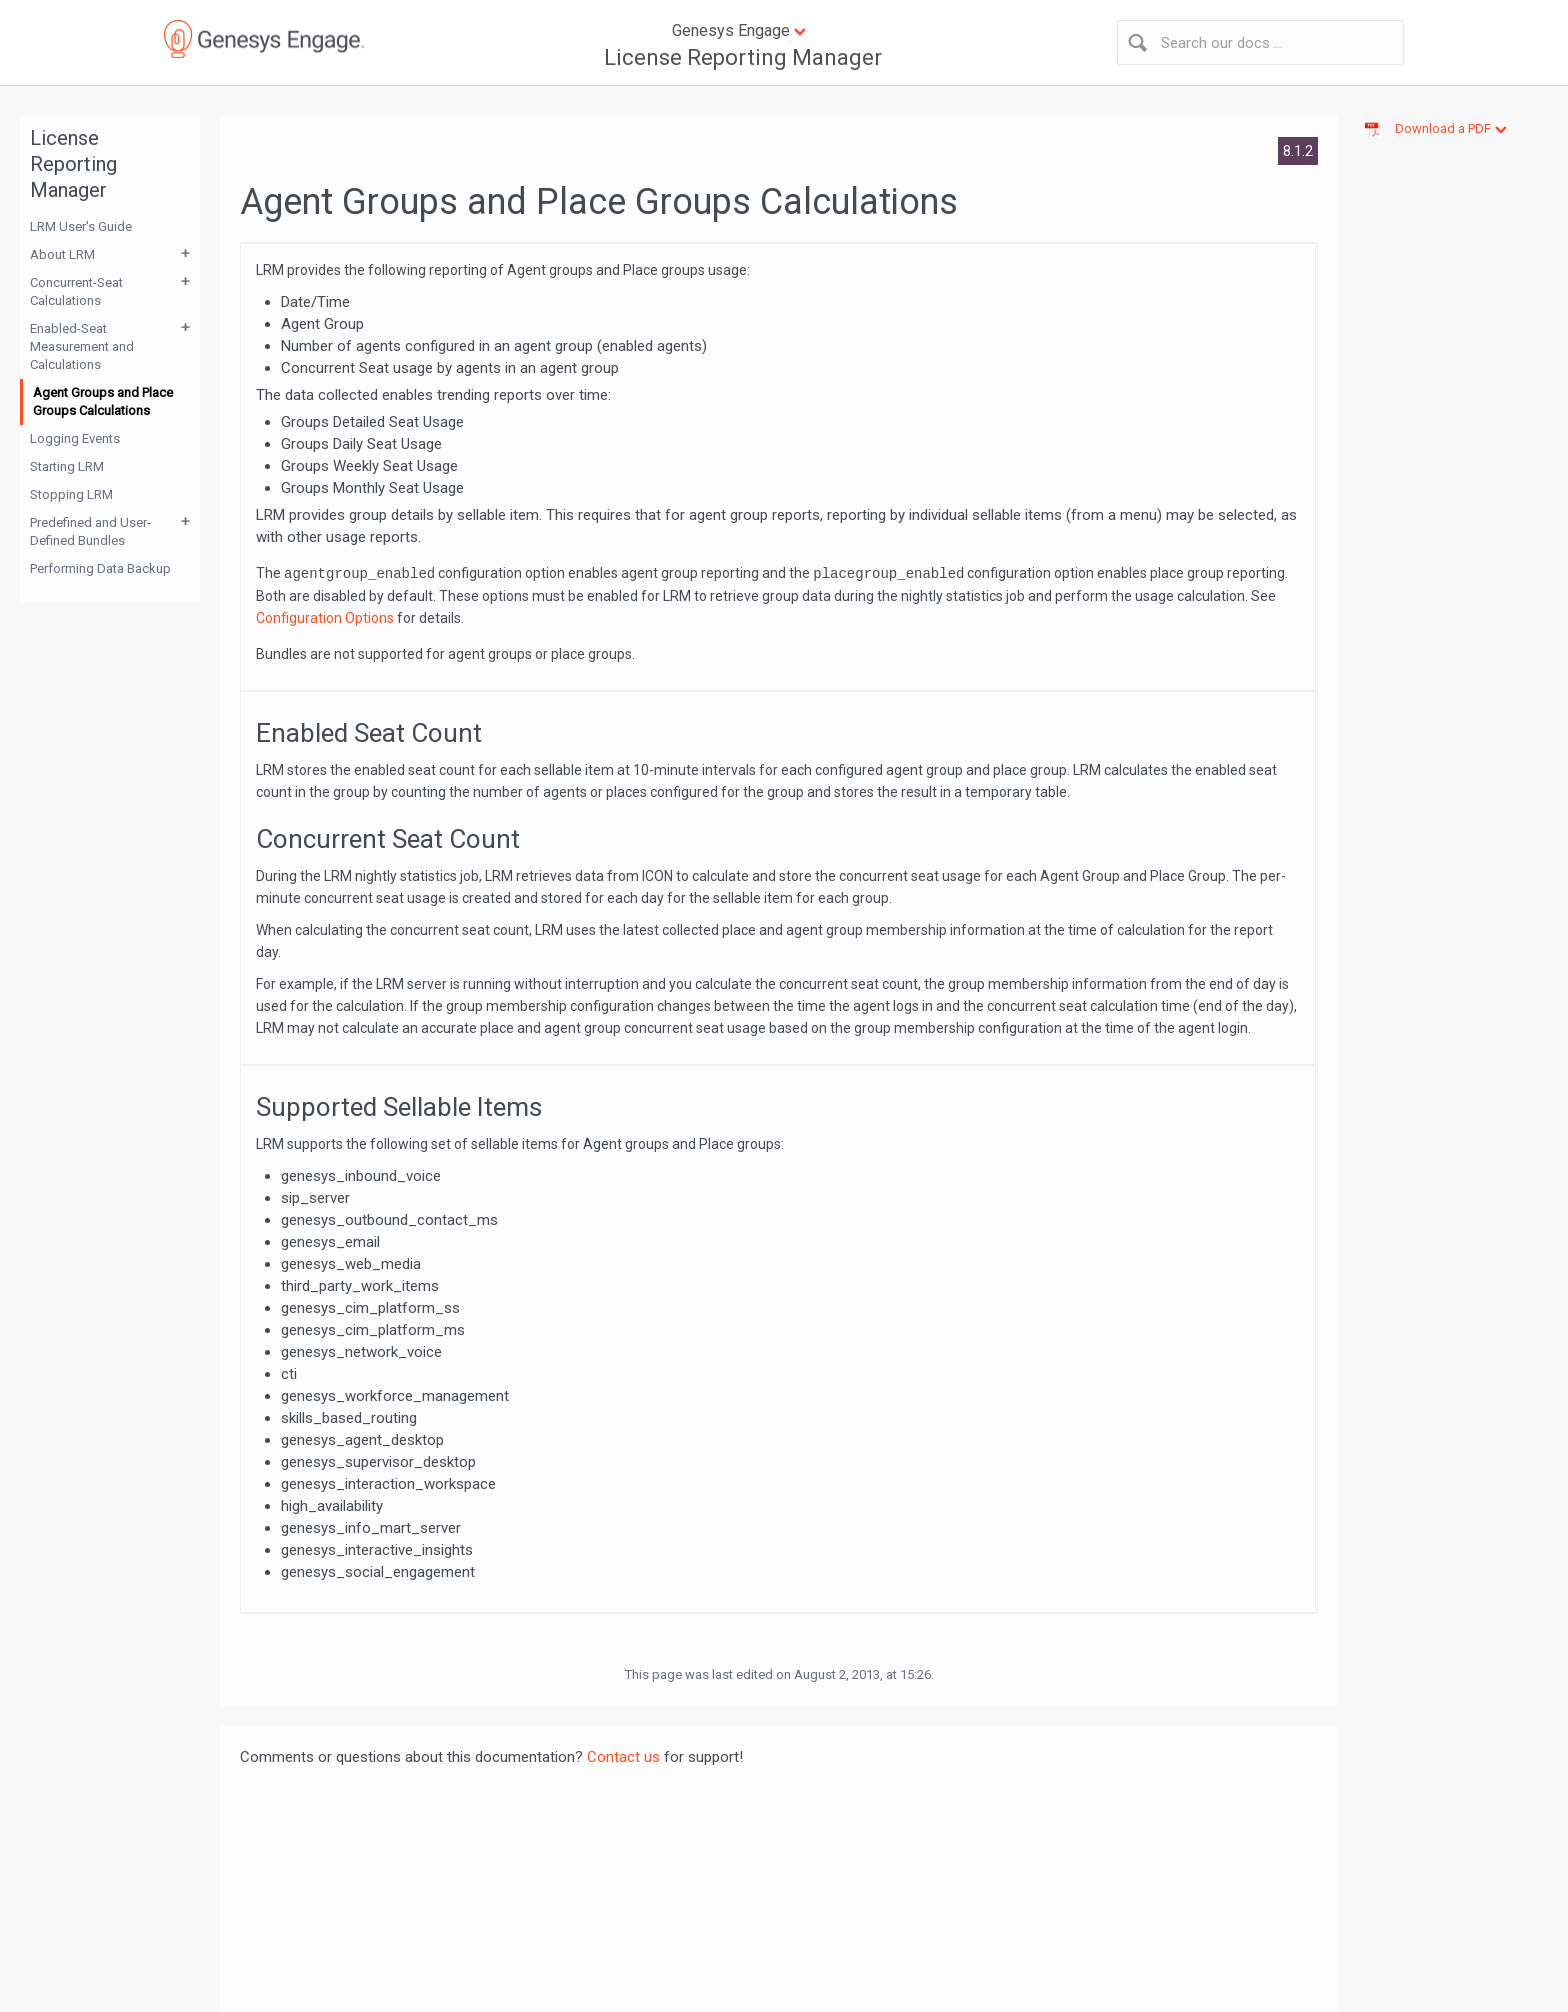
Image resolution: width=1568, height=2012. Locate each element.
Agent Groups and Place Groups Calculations (103, 401)
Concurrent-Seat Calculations (76, 291)
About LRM (62, 254)
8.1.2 (1298, 151)
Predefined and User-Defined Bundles (90, 531)
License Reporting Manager (743, 57)
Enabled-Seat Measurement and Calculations (82, 346)
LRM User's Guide (81, 226)
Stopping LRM (71, 494)
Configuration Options (325, 618)
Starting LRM (67, 466)
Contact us (623, 1757)
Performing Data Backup (100, 568)
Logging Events (75, 438)
